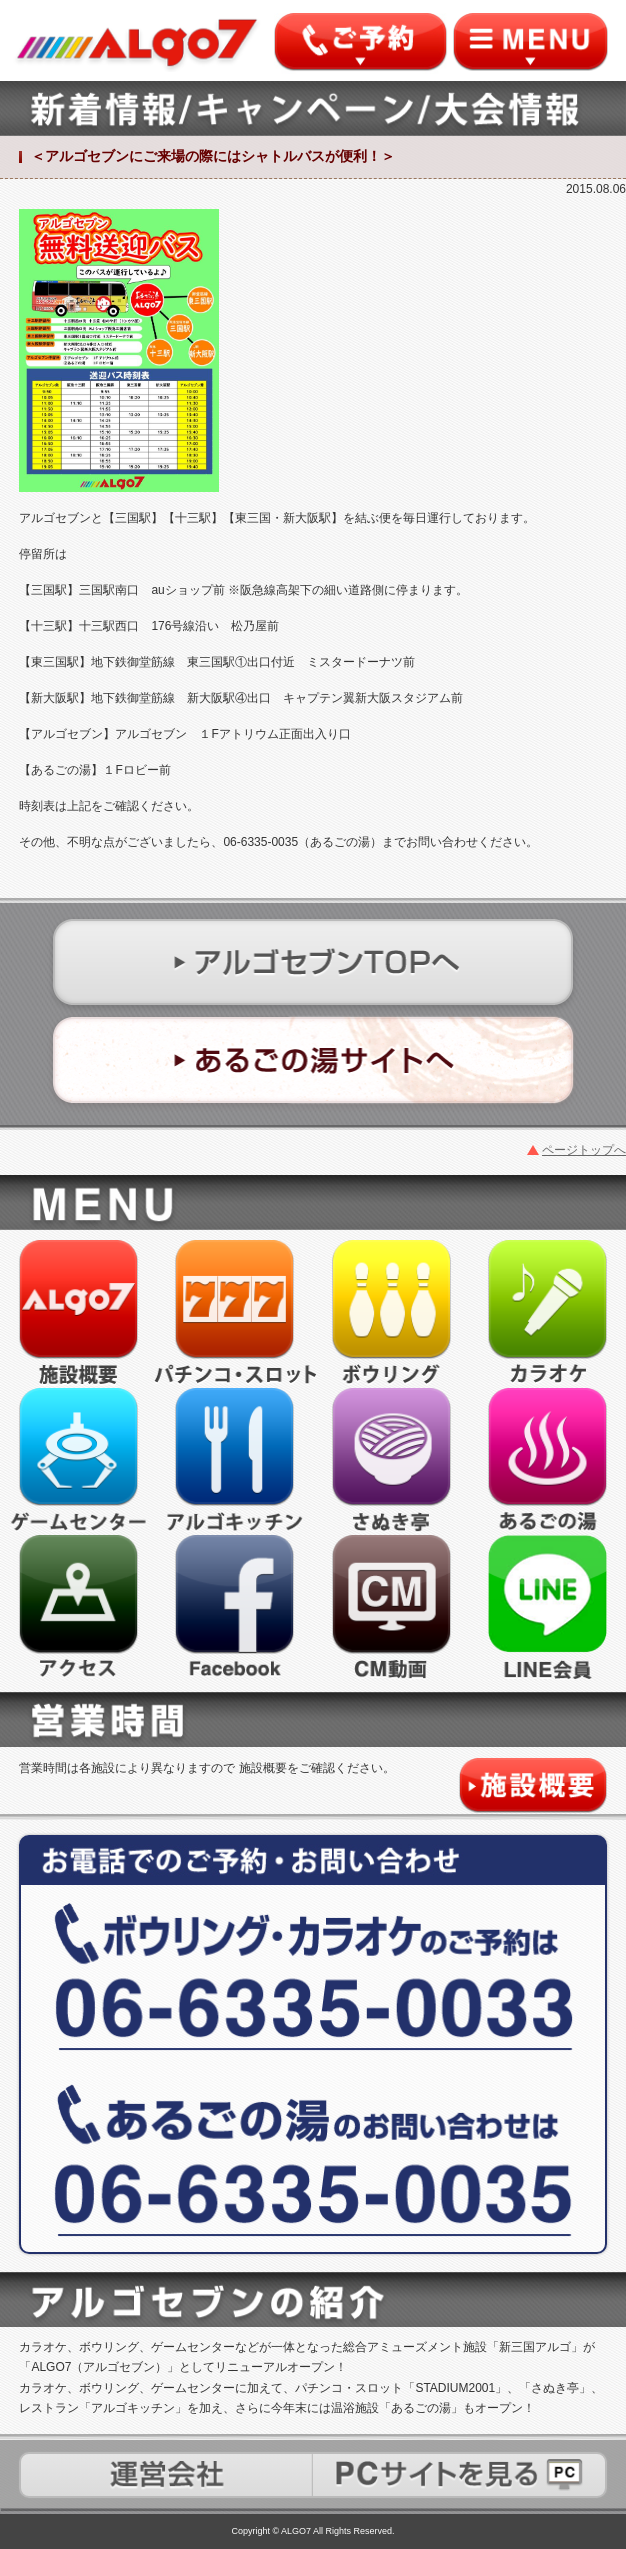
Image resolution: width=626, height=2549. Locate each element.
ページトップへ (584, 1150)
